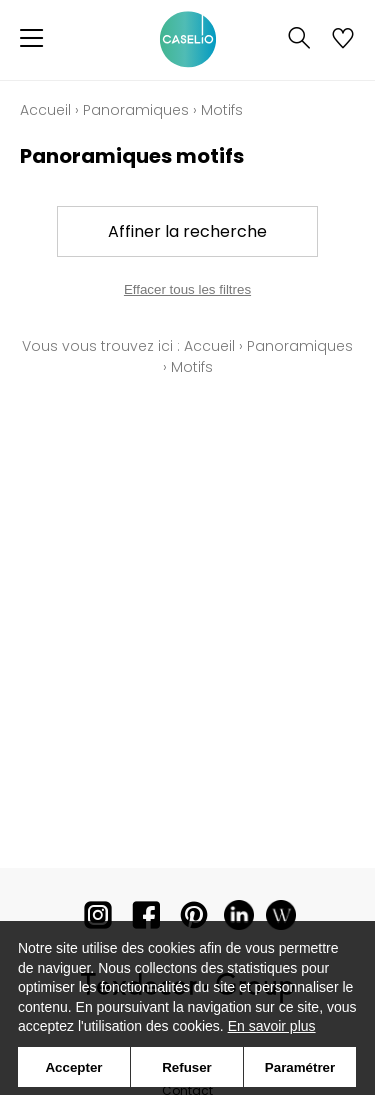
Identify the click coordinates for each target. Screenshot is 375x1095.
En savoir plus (272, 1026)
